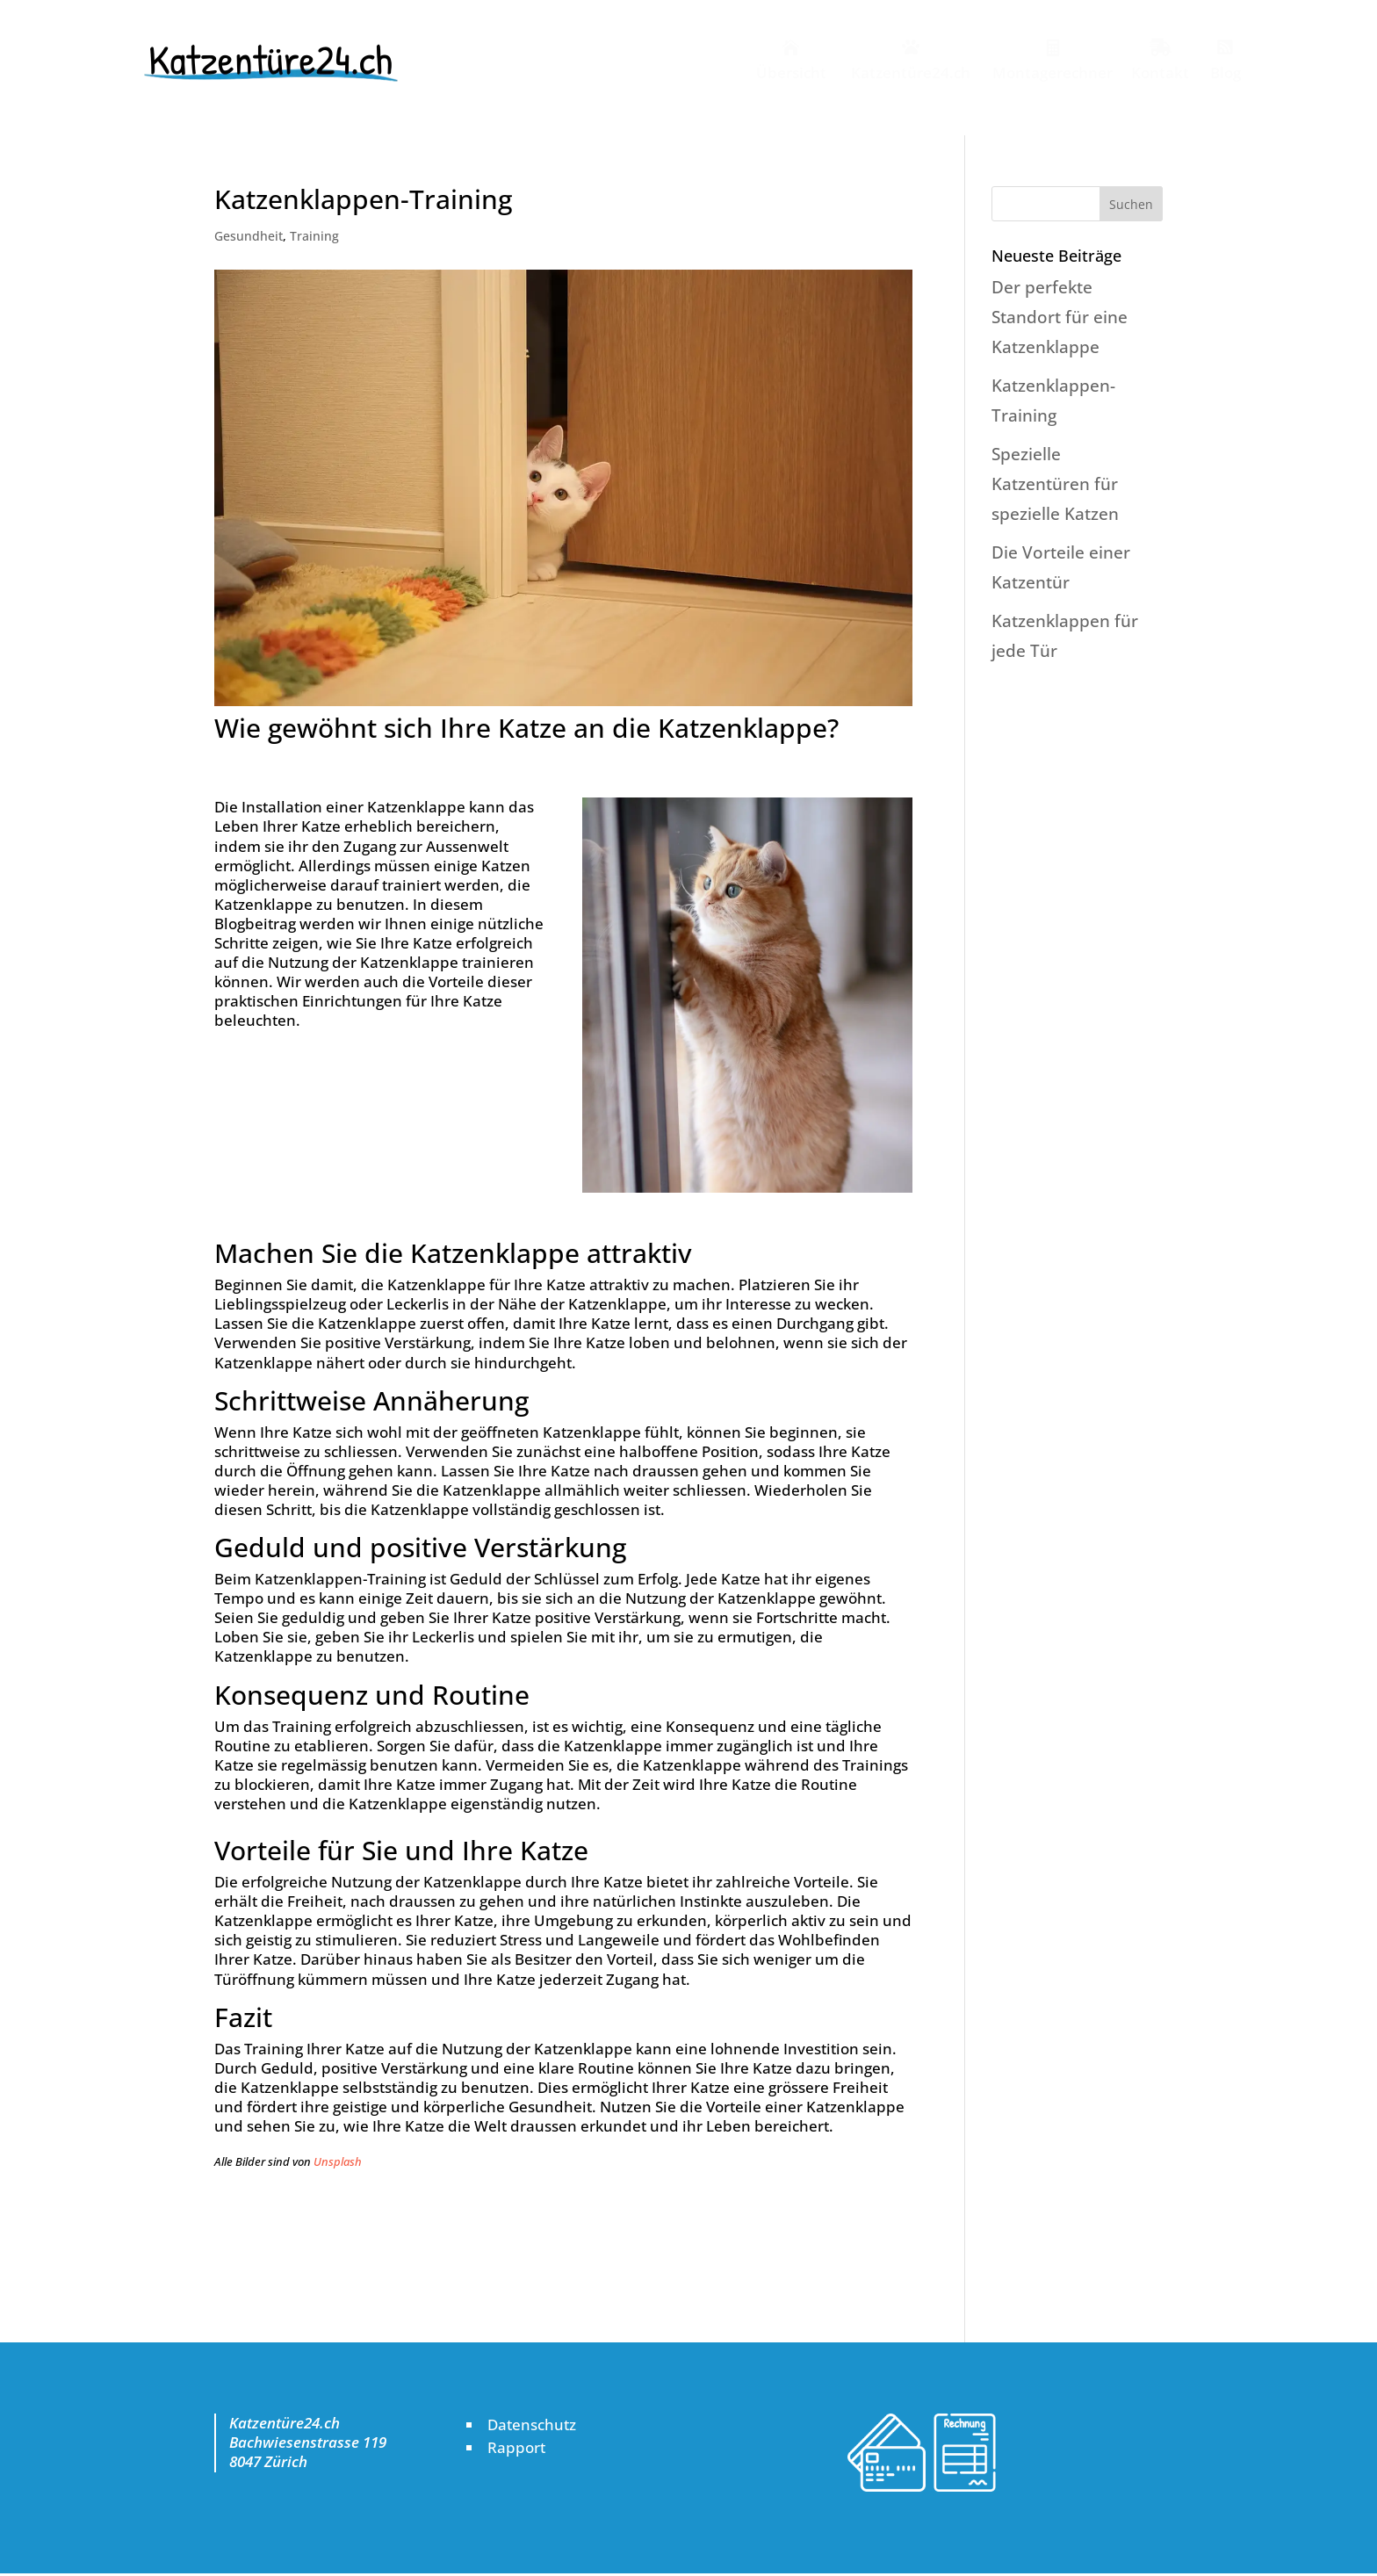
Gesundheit (248, 235)
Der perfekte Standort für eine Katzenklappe (1059, 317)
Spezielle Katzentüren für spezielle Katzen (1055, 484)
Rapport (516, 2447)
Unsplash (338, 2161)
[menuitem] (788, 59)
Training (314, 235)
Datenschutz (531, 2424)
